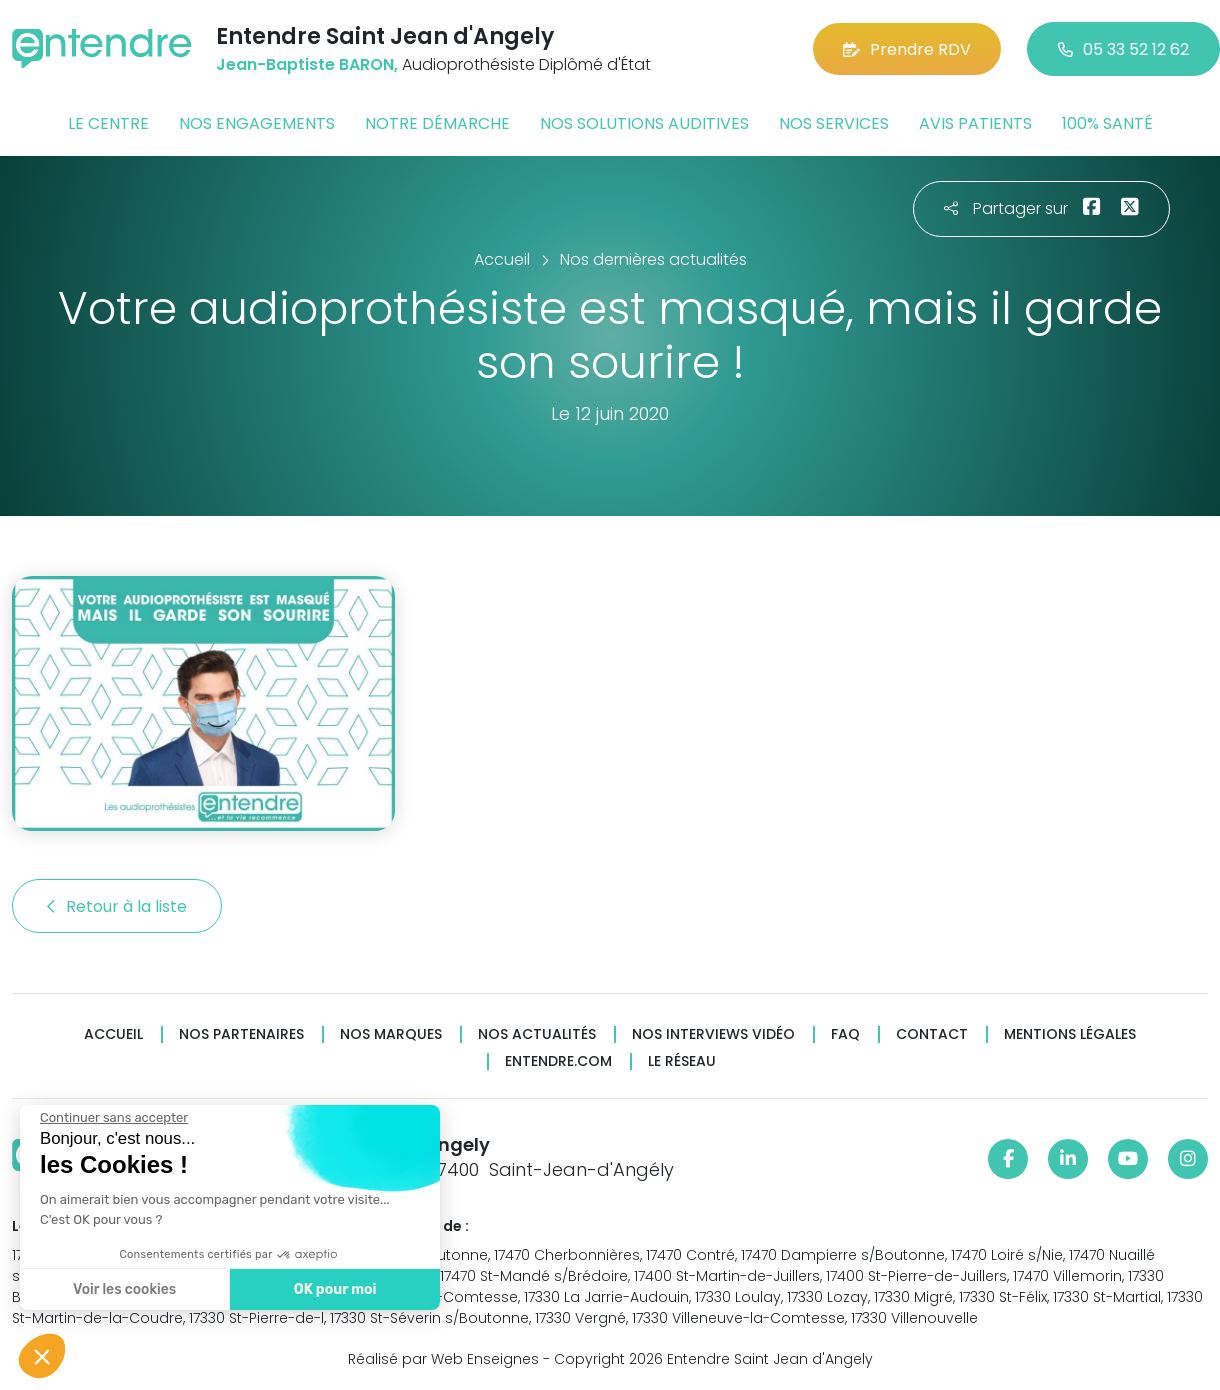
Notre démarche (437, 123)
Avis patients (975, 123)
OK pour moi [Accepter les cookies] (332, 1289)
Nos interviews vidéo (713, 1034)
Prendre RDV (907, 49)
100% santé (1107, 123)
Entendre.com (558, 1061)
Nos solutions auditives (644, 123)
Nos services (834, 123)
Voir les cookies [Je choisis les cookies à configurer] (122, 1289)
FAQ (845, 1034)
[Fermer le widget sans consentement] (112, 1118)
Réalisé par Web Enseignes (443, 1359)
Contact (932, 1034)
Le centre (108, 123)
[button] (42, 1356)
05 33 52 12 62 (1123, 49)
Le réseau (682, 1061)
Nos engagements (257, 123)
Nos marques (391, 1034)
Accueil (113, 1034)
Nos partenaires (241, 1034)
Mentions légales (1070, 1034)
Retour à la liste (117, 906)
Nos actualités (537, 1034)
